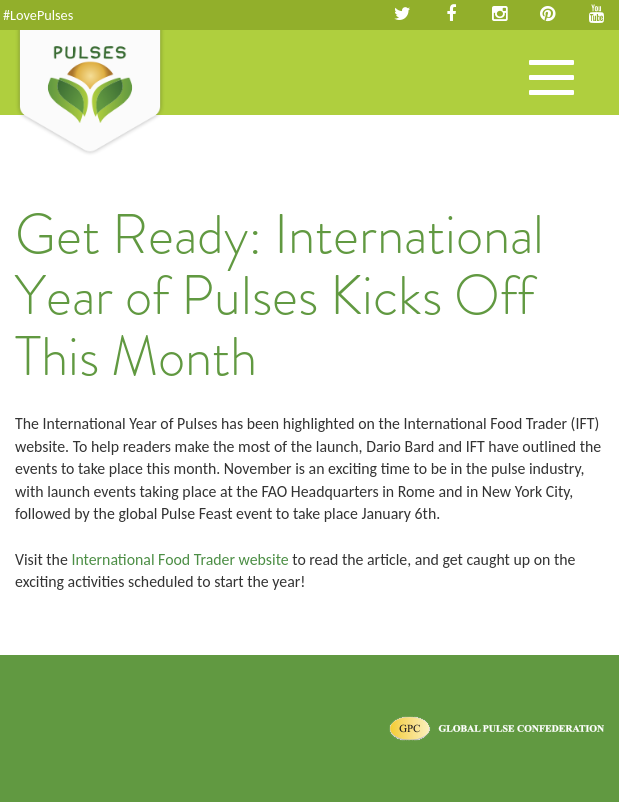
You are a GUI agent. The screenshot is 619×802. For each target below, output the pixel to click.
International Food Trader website (179, 559)
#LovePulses (38, 15)
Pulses (90, 93)
